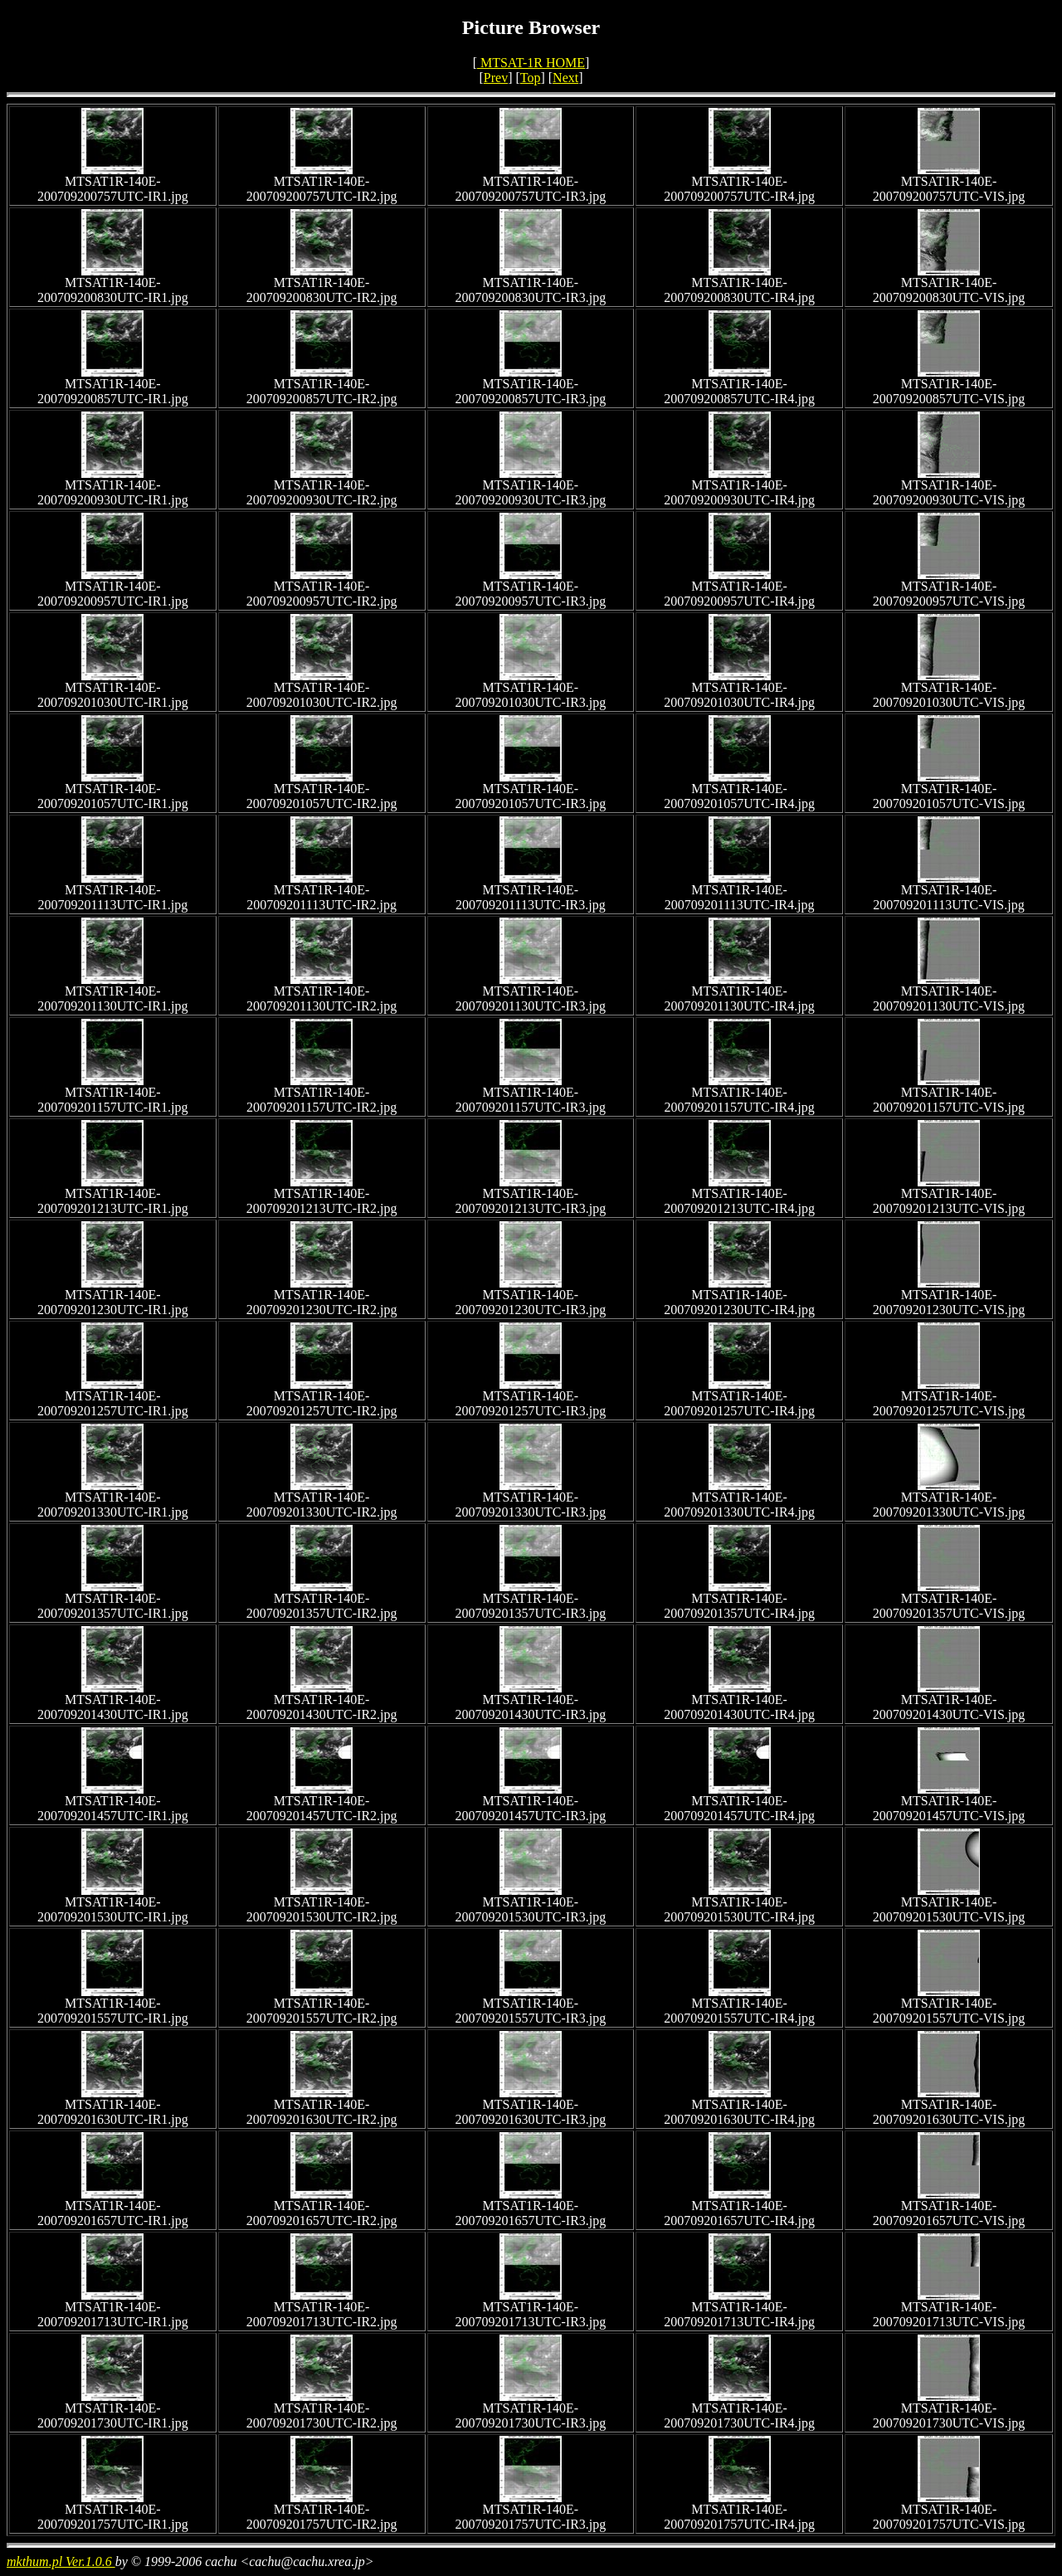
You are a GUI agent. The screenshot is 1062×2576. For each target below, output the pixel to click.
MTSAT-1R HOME (531, 63)
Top (530, 78)
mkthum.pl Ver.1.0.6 (61, 2561)
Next (565, 78)
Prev (496, 78)
